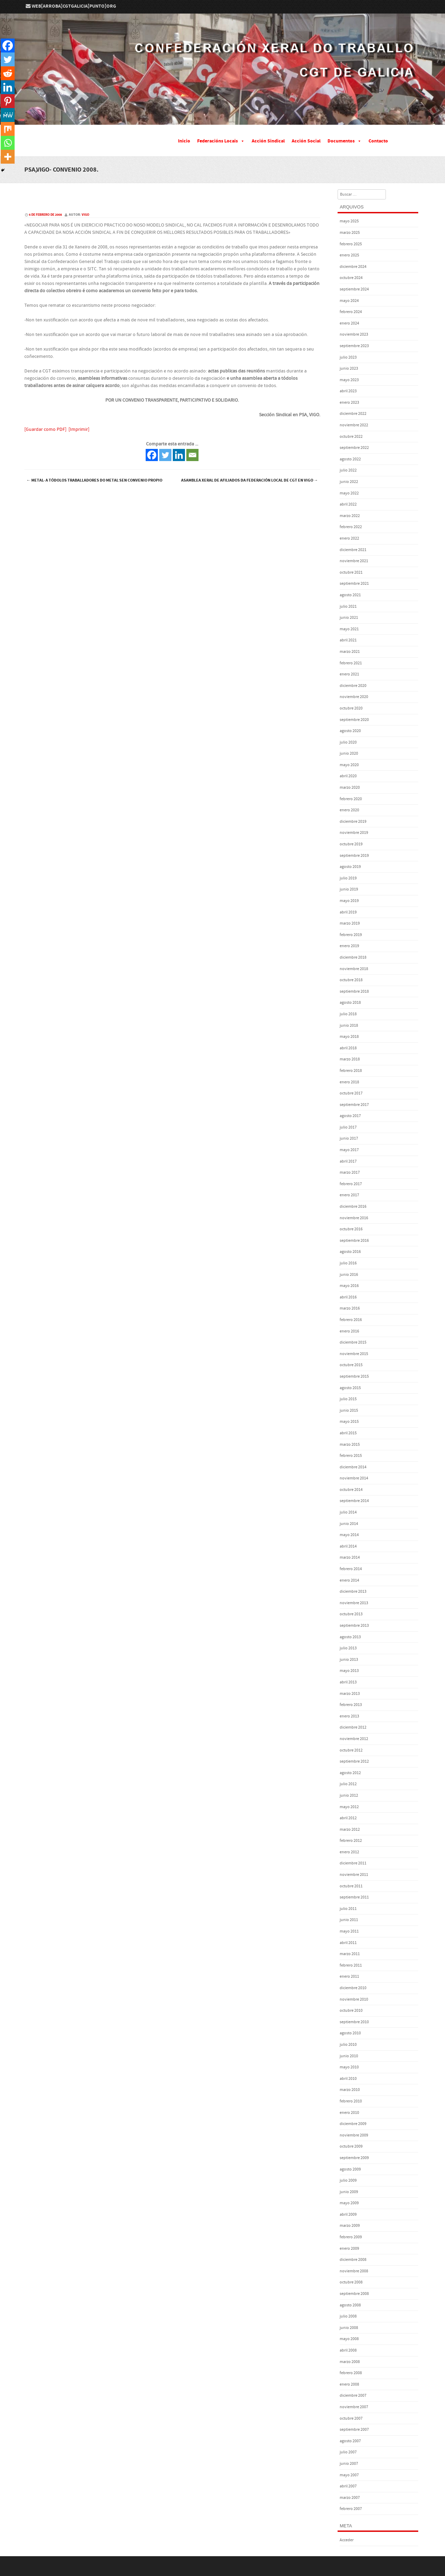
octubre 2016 (351, 1229)
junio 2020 (349, 753)
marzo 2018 (350, 1059)
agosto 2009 (350, 2169)
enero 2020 (349, 810)
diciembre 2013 (353, 1591)
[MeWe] (8, 115)
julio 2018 (348, 1014)
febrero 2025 (351, 244)
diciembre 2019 (353, 821)
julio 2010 (348, 2044)
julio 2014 (348, 1512)
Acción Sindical (268, 141)
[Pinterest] (8, 101)
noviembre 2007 (354, 2407)
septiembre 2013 (354, 1625)
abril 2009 (348, 2214)
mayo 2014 (349, 1534)
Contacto (378, 141)
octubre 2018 (351, 980)
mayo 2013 (349, 1670)
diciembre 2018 (353, 957)
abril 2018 (348, 1048)
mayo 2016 (349, 1285)
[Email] (192, 455)
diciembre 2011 (353, 1863)
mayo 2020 (349, 765)
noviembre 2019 (354, 832)
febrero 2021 (351, 663)
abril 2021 (348, 640)
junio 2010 (349, 2056)
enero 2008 (349, 2384)
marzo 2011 (350, 1953)
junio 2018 (349, 1025)
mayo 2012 (349, 1807)
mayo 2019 (349, 900)
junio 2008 (349, 2327)
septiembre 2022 (354, 447)
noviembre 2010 (354, 1999)
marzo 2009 (350, 2225)
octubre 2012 (351, 1750)
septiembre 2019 (354, 855)
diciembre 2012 (353, 1727)
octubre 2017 (351, 1093)
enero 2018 (349, 1082)
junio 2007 (349, 2463)
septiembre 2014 (354, 1500)
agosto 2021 (350, 595)
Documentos (344, 141)
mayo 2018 (349, 1036)
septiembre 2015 (354, 1376)
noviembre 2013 (354, 1603)
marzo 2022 (350, 515)
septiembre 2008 (354, 2293)
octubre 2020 (351, 708)
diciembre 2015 (353, 1342)
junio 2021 (349, 617)
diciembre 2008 (353, 2259)
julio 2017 (348, 1127)
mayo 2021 (349, 629)
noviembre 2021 (354, 561)
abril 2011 (348, 1942)
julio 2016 (348, 1263)
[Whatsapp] (8, 143)
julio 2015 (348, 1399)
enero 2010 (349, 2112)
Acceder (347, 2540)
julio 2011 (348, 1908)
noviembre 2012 (354, 1738)
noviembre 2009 (354, 2135)
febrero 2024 (351, 311)
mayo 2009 (349, 2203)
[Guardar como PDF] (45, 429)
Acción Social (306, 141)
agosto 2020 (350, 730)
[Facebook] (152, 455)
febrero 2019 (351, 934)
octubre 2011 (351, 1886)
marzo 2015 (350, 1444)
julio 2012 (348, 1784)
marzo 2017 (350, 1172)
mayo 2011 (349, 1931)
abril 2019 (348, 912)
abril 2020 (348, 776)
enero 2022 (349, 538)
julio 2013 (348, 1648)
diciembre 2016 (353, 1206)
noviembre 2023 (354, 334)
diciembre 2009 (353, 2123)
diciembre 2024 (353, 266)
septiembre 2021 (354, 583)
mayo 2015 (349, 1421)
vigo (85, 214)
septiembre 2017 (354, 1104)
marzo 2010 (350, 2089)
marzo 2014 (350, 1557)
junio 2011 (349, 1919)
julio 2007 (348, 2452)
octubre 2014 (351, 1489)
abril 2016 (348, 1297)
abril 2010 (348, 2078)
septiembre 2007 (354, 2429)
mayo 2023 (349, 380)
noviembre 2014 (354, 1478)
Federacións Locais (221, 141)
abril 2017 (348, 1161)
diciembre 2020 (353, 685)
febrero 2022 (351, 527)
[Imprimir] (78, 429)
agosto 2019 (350, 866)
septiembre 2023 (354, 345)
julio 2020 (348, 742)
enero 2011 (349, 1976)
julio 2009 (348, 2180)
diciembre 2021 (353, 549)
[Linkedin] (179, 455)
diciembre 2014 (353, 1467)
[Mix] (8, 129)
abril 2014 (348, 1546)
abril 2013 (348, 1682)
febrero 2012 (351, 1840)
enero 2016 (349, 1331)
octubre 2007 (351, 2418)
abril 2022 (348, 504)
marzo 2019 (350, 923)
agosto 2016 (350, 1251)
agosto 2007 (350, 2441)
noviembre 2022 (354, 425)
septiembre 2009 (354, 2157)
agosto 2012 (350, 1772)
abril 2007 (348, 2486)
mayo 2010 (349, 2067)
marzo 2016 (350, 1308)
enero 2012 (349, 1852)
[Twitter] (165, 455)
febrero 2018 (351, 1070)
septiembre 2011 (354, 1897)
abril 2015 (348, 1433)
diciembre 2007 (353, 2395)
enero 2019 (349, 946)
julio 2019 (348, 878)
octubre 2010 (351, 2010)
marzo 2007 (350, 2497)
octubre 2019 (351, 844)
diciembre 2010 (353, 1988)
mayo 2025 (349, 221)
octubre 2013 (351, 1614)
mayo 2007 (349, 2475)
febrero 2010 (351, 2101)
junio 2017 (349, 1138)
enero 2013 (349, 1716)
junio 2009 (349, 2191)
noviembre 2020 (354, 696)
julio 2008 (348, 2316)
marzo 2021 (350, 651)
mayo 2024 (349, 300)
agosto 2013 (350, 1637)
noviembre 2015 (354, 1353)
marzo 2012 (350, 1829)
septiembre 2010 (354, 2022)
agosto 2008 (350, 2305)
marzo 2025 (350, 232)
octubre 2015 (351, 1365)
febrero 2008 (351, 2373)
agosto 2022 (350, 459)
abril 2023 (348, 391)
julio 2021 (348, 606)
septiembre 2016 (354, 1240)
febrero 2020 (351, 799)
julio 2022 (348, 470)
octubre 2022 (351, 436)
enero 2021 (349, 674)
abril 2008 (348, 2350)
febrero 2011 (351, 1965)
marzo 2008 (350, 2361)
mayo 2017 (349, 1149)
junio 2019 (349, 889)
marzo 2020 (350, 787)
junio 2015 (349, 1410)
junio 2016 (349, 1274)
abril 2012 (348, 1818)
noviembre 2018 (354, 968)
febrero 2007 (351, 2508)
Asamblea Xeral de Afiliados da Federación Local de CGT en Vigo (249, 480)
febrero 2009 (351, 2237)
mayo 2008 (349, 2338)
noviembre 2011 (354, 1874)
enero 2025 (349, 255)
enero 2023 (349, 402)
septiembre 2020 (354, 719)
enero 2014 (349, 1580)
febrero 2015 (351, 1455)
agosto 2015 (350, 1387)
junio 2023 (349, 368)
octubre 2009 (351, 2146)
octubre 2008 (351, 2282)
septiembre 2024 (354, 289)
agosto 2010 (350, 2033)
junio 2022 (349, 481)
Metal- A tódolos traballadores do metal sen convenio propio (94, 480)
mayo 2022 (349, 493)
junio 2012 (349, 1795)
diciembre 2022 (353, 413)
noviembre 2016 (354, 1218)
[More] (8, 157)
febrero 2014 (351, 1569)
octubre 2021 (351, 572)
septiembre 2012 (354, 1761)
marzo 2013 (350, 1693)
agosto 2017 (350, 1115)
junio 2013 (349, 1659)
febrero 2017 (351, 1184)
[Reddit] (8, 73)
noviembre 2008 (354, 2271)
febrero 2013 (351, 1704)
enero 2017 (349, 1195)
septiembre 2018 (354, 991)
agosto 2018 (350, 1002)
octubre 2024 (351, 277)
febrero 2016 (351, 1319)
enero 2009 (349, 2248)
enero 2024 (349, 323)
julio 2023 (348, 357)
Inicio (184, 141)
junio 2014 (349, 1523)
